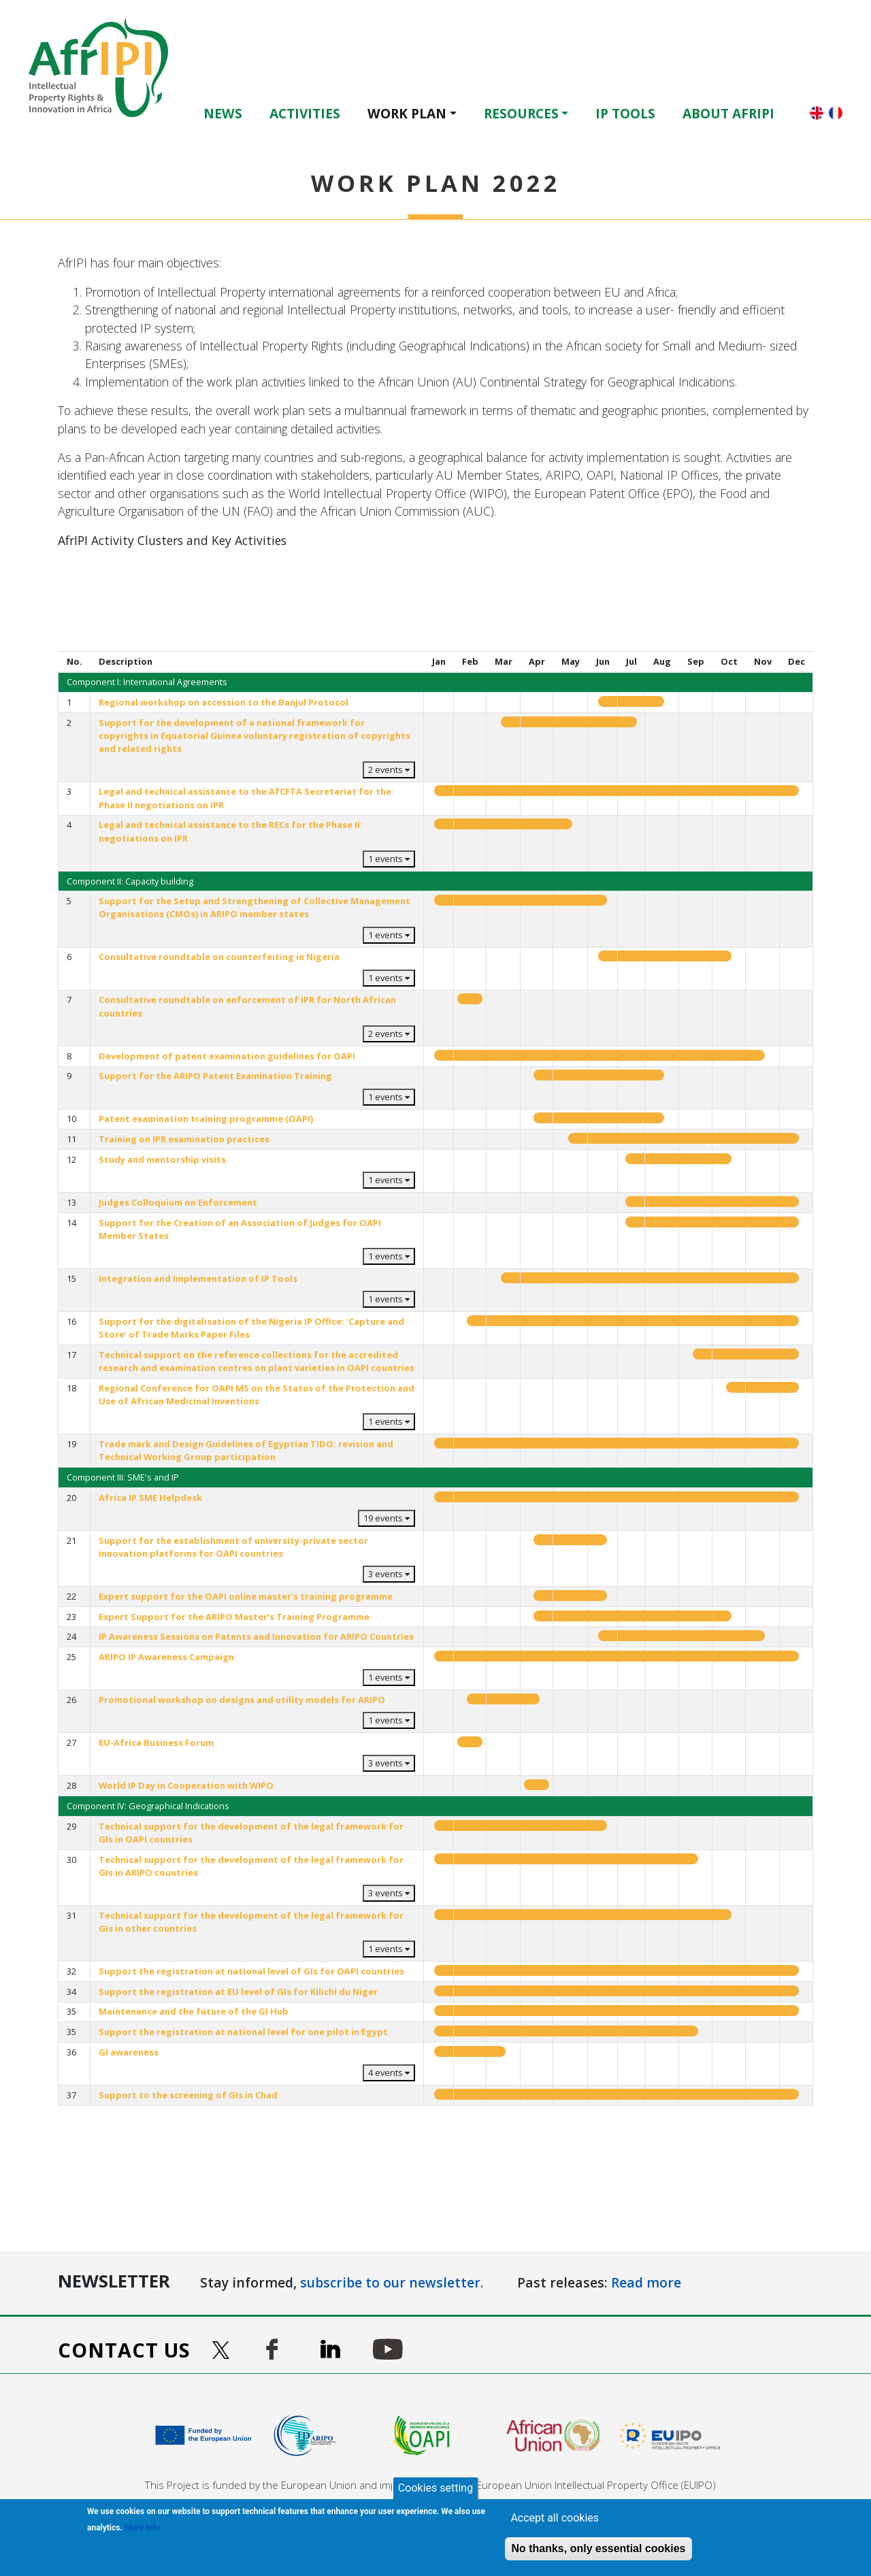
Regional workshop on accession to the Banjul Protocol (223, 702)
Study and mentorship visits (162, 1159)
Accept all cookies (554, 2517)
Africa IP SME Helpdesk (150, 1497)
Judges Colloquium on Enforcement (178, 1202)
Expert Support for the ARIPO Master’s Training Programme (234, 1617)
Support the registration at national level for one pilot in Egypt (243, 2032)
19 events (386, 1518)
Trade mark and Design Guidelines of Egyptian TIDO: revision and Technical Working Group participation (246, 1450)
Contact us (124, 2349)
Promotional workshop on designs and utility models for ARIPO (242, 1700)
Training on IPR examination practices (184, 1139)
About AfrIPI (728, 113)
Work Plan (406, 113)
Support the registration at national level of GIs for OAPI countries (251, 1971)
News (222, 113)
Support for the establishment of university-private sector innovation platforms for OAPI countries (233, 1546)
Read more (646, 2282)
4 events (389, 2072)
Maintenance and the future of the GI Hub (194, 2011)
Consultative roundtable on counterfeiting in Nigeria (219, 957)
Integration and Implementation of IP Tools (198, 1278)
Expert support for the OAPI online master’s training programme (246, 1596)
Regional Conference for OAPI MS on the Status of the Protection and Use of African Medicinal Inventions (256, 1394)
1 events (389, 859)
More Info (142, 2527)
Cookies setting (435, 2487)
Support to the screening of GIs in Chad (188, 2095)
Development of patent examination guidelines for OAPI (227, 1056)
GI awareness (129, 2052)
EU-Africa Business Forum (156, 1742)
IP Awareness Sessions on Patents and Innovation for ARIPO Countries (256, 1636)
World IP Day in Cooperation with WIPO (186, 1785)
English (816, 113)
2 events (389, 769)
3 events (389, 1574)
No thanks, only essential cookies (598, 2548)
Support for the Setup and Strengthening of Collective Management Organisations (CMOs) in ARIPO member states (254, 907)
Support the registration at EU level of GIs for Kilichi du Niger (238, 1991)
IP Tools (625, 113)
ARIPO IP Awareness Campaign (166, 1657)
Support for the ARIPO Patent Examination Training (215, 1076)
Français (835, 113)
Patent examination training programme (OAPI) (206, 1118)
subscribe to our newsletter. (392, 2282)
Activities (304, 113)
